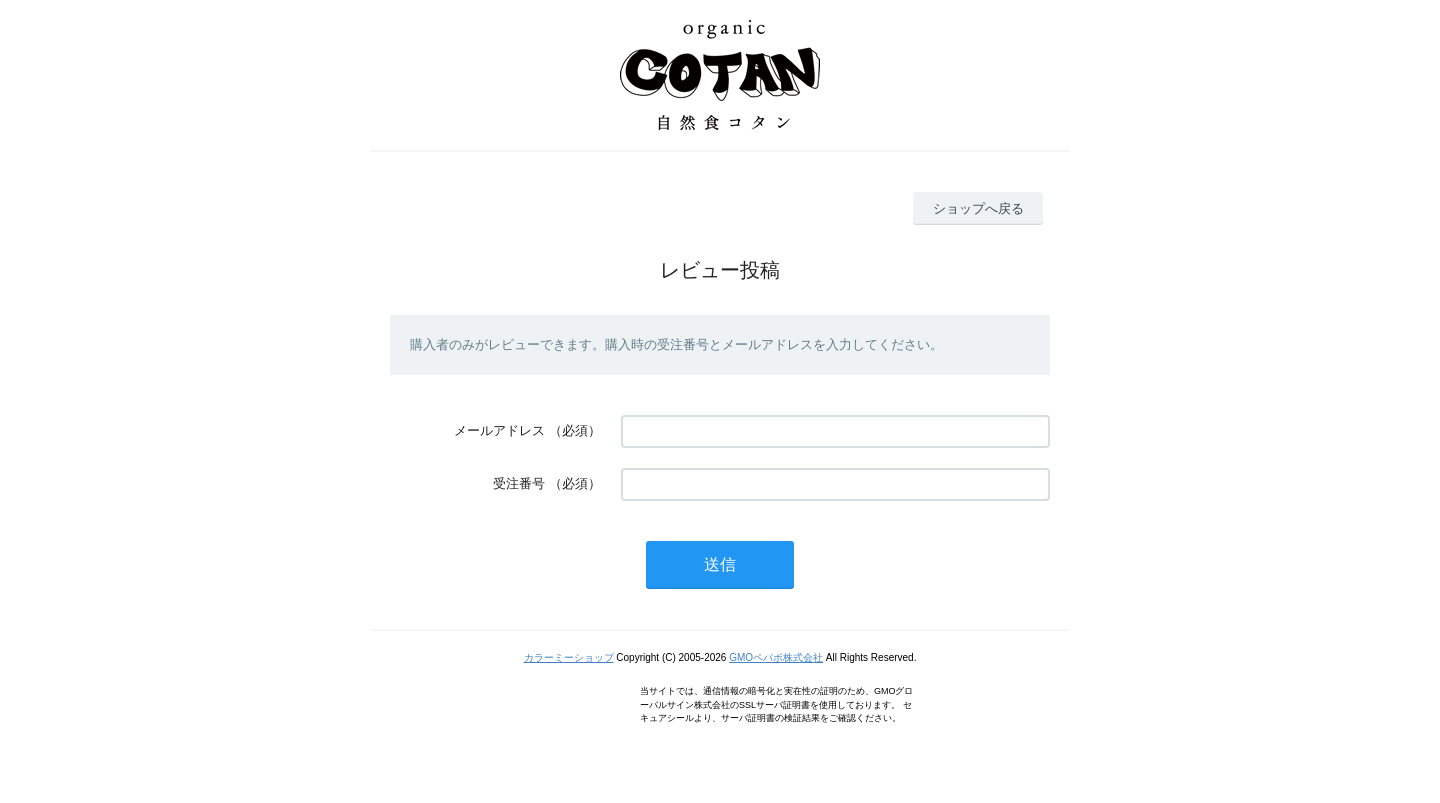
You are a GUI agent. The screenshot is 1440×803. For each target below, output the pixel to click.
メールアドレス (499, 430)
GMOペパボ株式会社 (776, 657)
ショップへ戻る (978, 208)
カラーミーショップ (569, 657)
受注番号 (519, 483)
